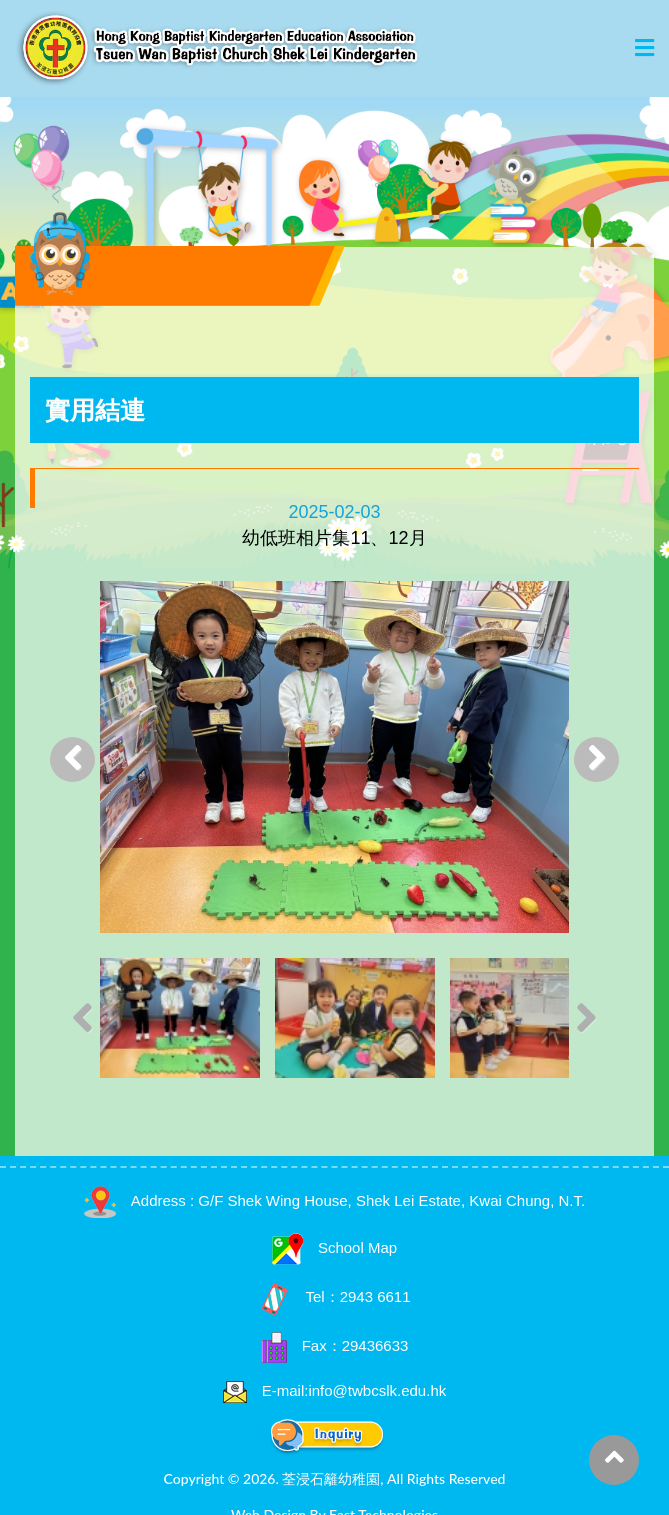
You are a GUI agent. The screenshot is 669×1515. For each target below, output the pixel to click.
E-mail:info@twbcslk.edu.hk (354, 1390)
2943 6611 (375, 1296)
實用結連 (95, 410)
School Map (334, 1247)
